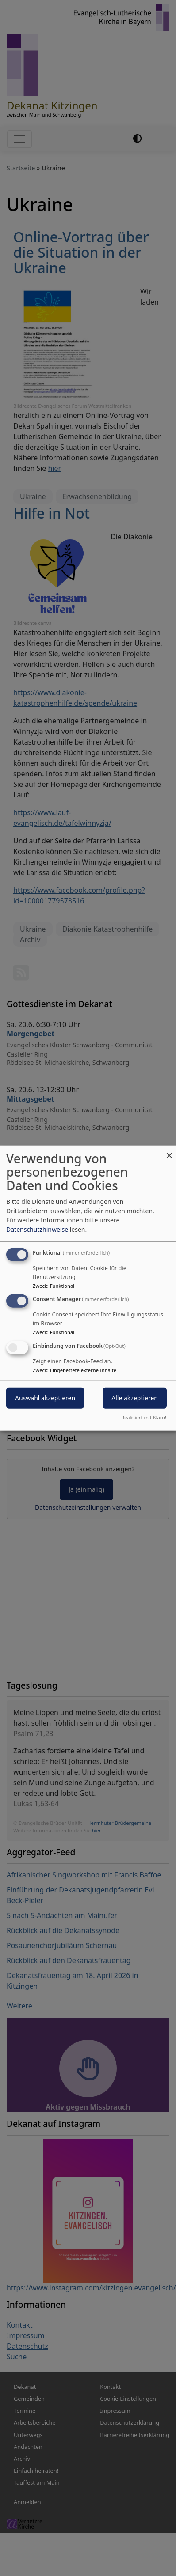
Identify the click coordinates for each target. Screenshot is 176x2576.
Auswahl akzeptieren (45, 1398)
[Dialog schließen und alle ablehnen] (169, 1150)
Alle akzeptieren (134, 1398)
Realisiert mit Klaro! (143, 1417)
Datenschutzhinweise (37, 1229)
